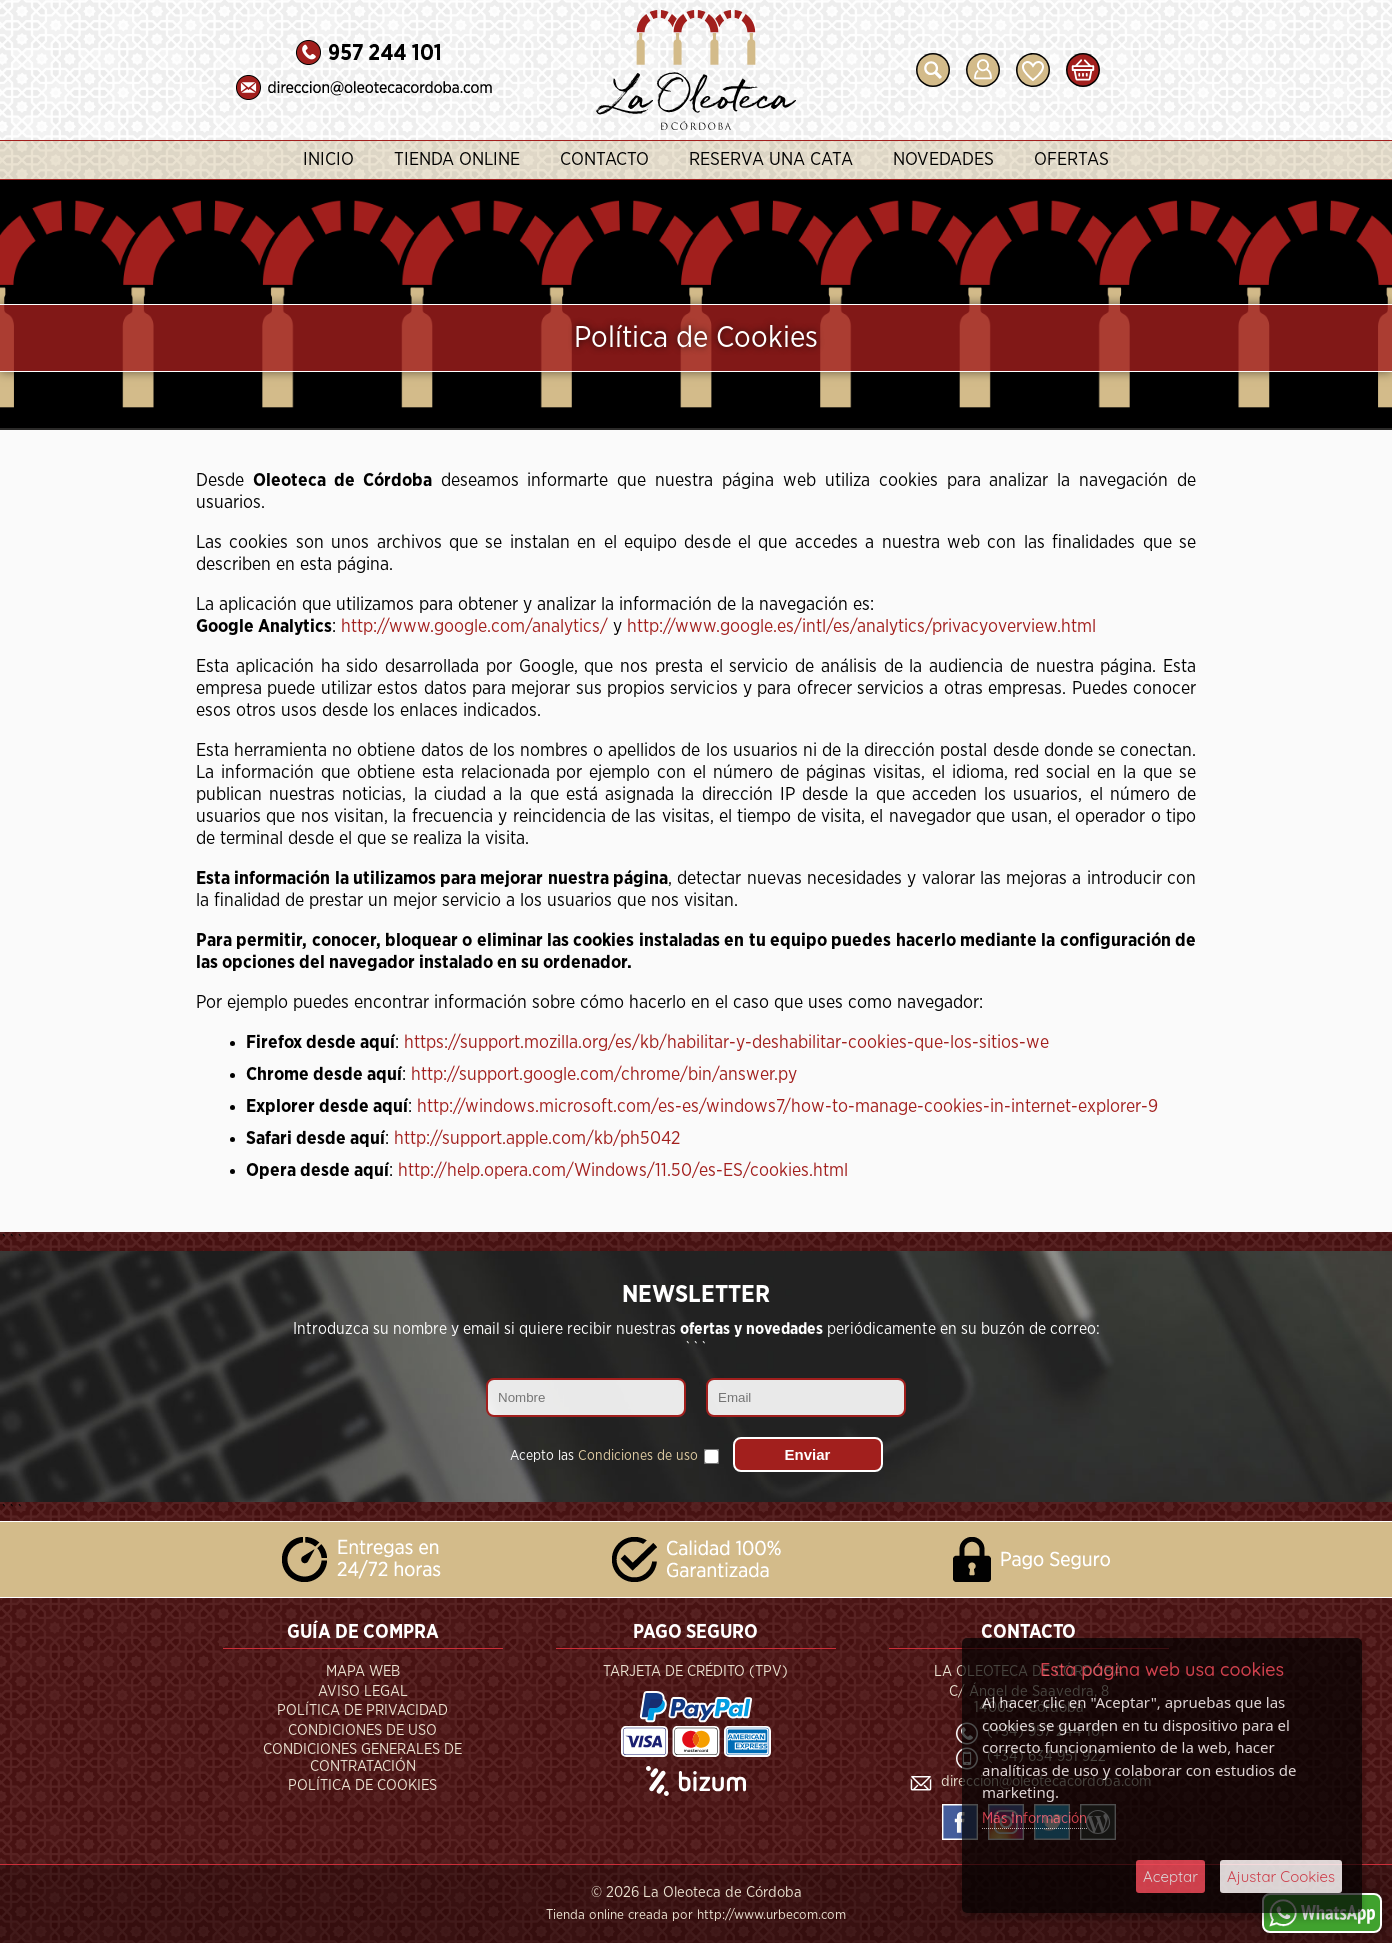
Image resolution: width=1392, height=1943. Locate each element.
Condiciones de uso (638, 1456)
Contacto (604, 160)
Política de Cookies (362, 1785)
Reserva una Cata (771, 160)
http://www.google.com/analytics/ (474, 627)
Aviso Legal (363, 1691)
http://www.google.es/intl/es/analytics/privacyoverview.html (861, 627)
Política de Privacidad (362, 1710)
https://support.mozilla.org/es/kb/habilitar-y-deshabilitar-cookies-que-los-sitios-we (726, 1043)
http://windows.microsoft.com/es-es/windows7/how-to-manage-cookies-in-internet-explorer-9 (787, 1107)
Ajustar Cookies (1281, 1876)
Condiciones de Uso (362, 1730)
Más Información (1034, 1818)
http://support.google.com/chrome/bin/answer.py (604, 1075)
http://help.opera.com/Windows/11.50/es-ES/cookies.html (623, 1171)
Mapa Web (363, 1671)
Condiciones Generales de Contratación (362, 1758)
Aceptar (1170, 1876)
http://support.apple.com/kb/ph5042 (537, 1139)
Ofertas (1071, 160)
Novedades (943, 160)
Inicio (328, 160)
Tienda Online (457, 160)
